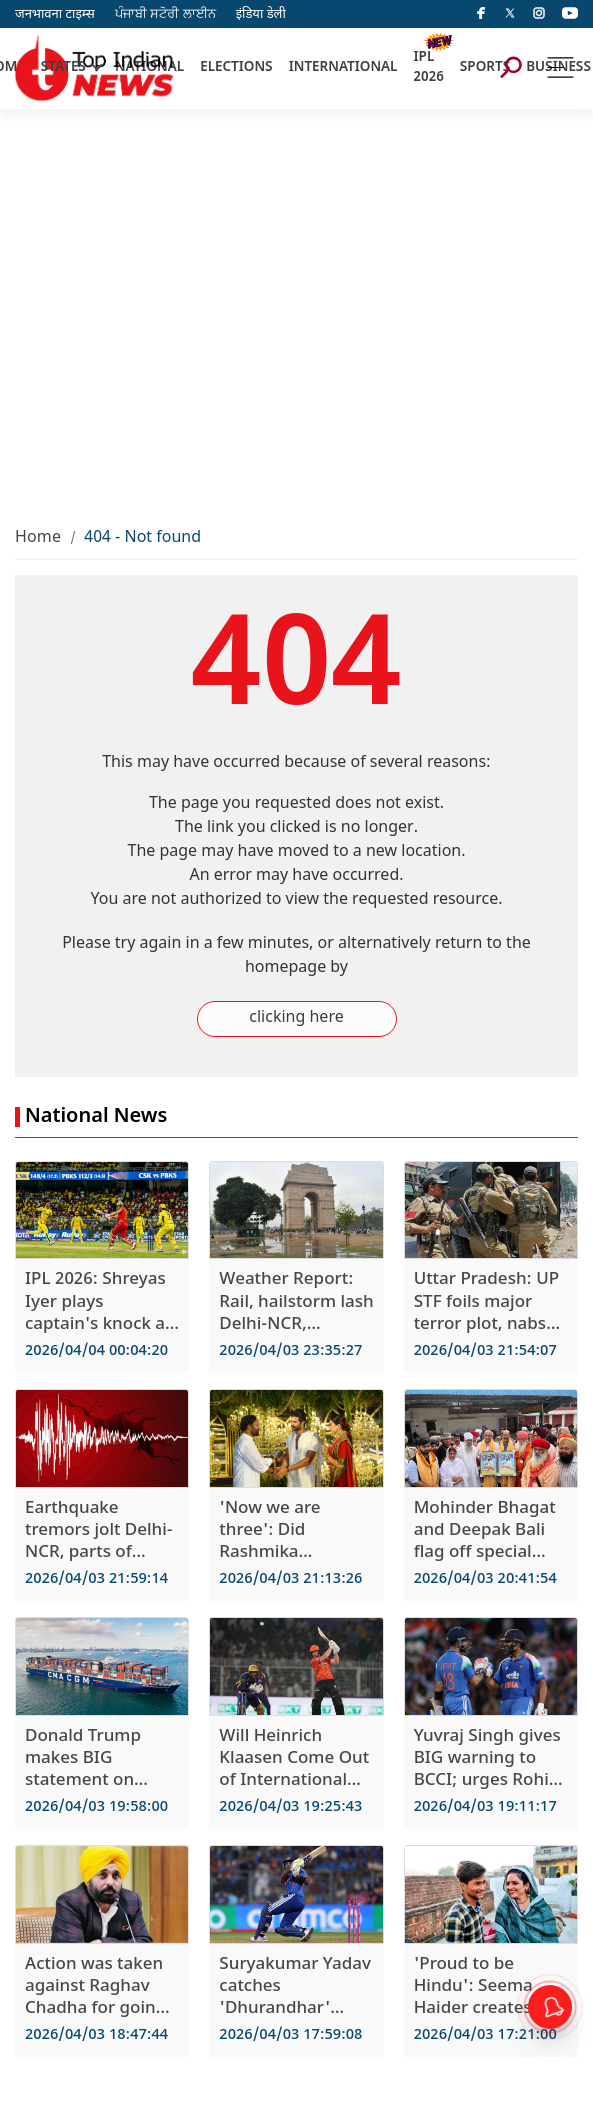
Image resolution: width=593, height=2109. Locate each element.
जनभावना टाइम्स (55, 14)
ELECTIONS (236, 68)
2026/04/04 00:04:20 (96, 1351)
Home (38, 538)
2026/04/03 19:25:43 (290, 1807)
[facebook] (481, 14)
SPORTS (485, 68)
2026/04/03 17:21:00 (485, 2035)
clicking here (296, 1018)
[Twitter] (510, 14)
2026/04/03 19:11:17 (485, 1807)
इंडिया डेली (261, 14)
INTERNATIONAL (343, 68)
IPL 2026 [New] (428, 68)
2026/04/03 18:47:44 (96, 2035)
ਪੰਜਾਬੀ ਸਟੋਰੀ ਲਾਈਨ (165, 14)
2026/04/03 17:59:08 (290, 2035)
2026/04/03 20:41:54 (485, 1579)
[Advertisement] (187, 306)
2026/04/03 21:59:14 (96, 1579)
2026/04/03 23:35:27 (290, 1351)
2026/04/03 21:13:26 (290, 1579)
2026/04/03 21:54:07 (485, 1351)
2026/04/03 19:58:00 (96, 1807)
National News (96, 1117)
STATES (63, 68)
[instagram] (539, 14)
